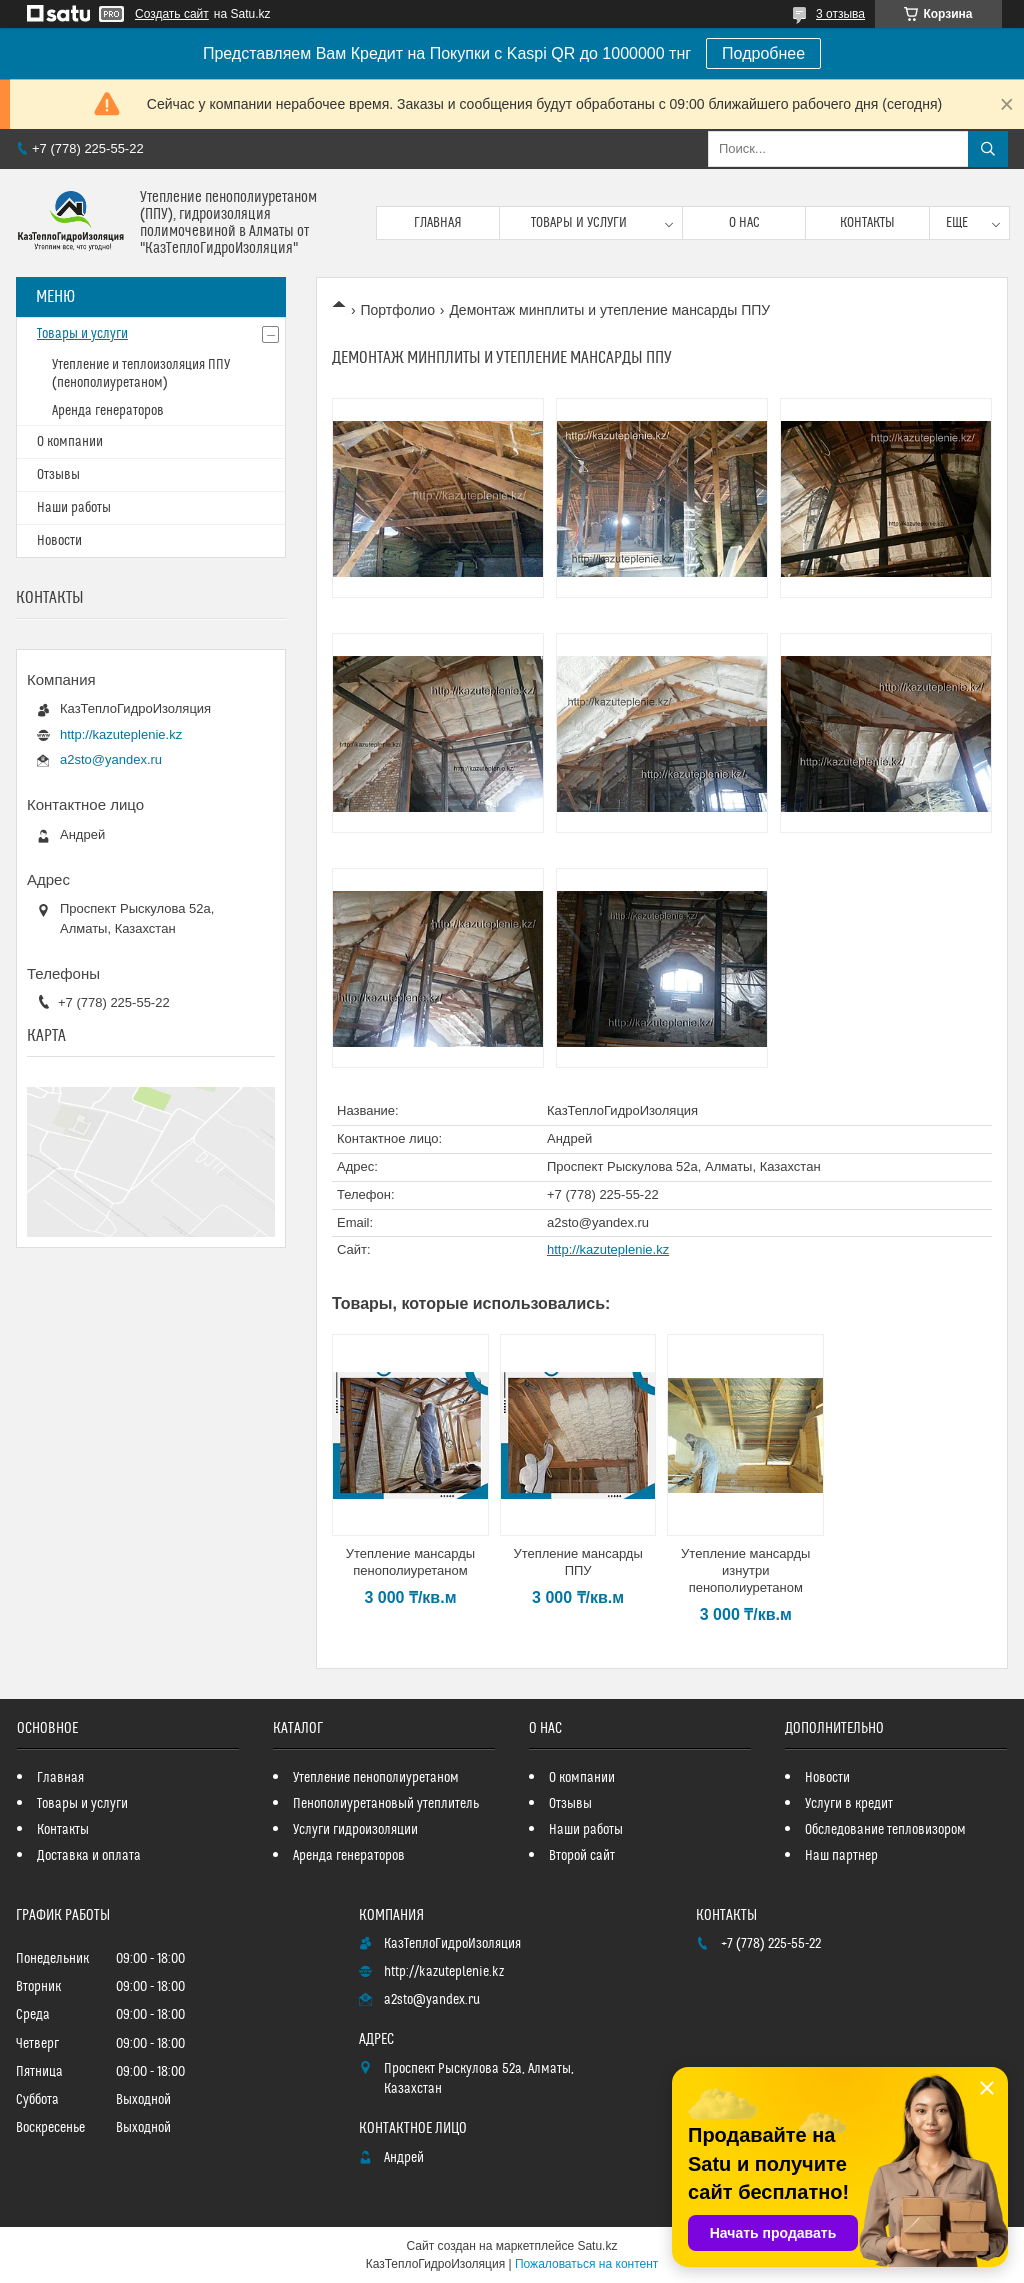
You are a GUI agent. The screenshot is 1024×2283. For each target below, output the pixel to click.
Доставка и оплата (89, 1856)
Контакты (867, 223)
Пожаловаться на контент (586, 2264)
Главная (438, 223)
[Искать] (988, 149)
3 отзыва (840, 14)
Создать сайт (172, 14)
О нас (744, 223)
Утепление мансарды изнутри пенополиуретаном (745, 1570)
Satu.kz (597, 2246)
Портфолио (397, 310)
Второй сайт (582, 1856)
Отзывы (58, 475)
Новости (59, 541)
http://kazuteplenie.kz (608, 1249)
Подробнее (763, 53)
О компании (70, 442)
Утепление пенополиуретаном (376, 1778)
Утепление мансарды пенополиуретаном (410, 1562)
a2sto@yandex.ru (598, 1222)
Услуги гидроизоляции (355, 1830)
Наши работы (74, 508)
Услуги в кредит (849, 1804)
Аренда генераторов (108, 411)
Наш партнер (841, 1856)
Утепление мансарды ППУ (577, 1562)
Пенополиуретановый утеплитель (386, 1804)
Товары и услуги (579, 223)
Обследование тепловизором (885, 1830)
